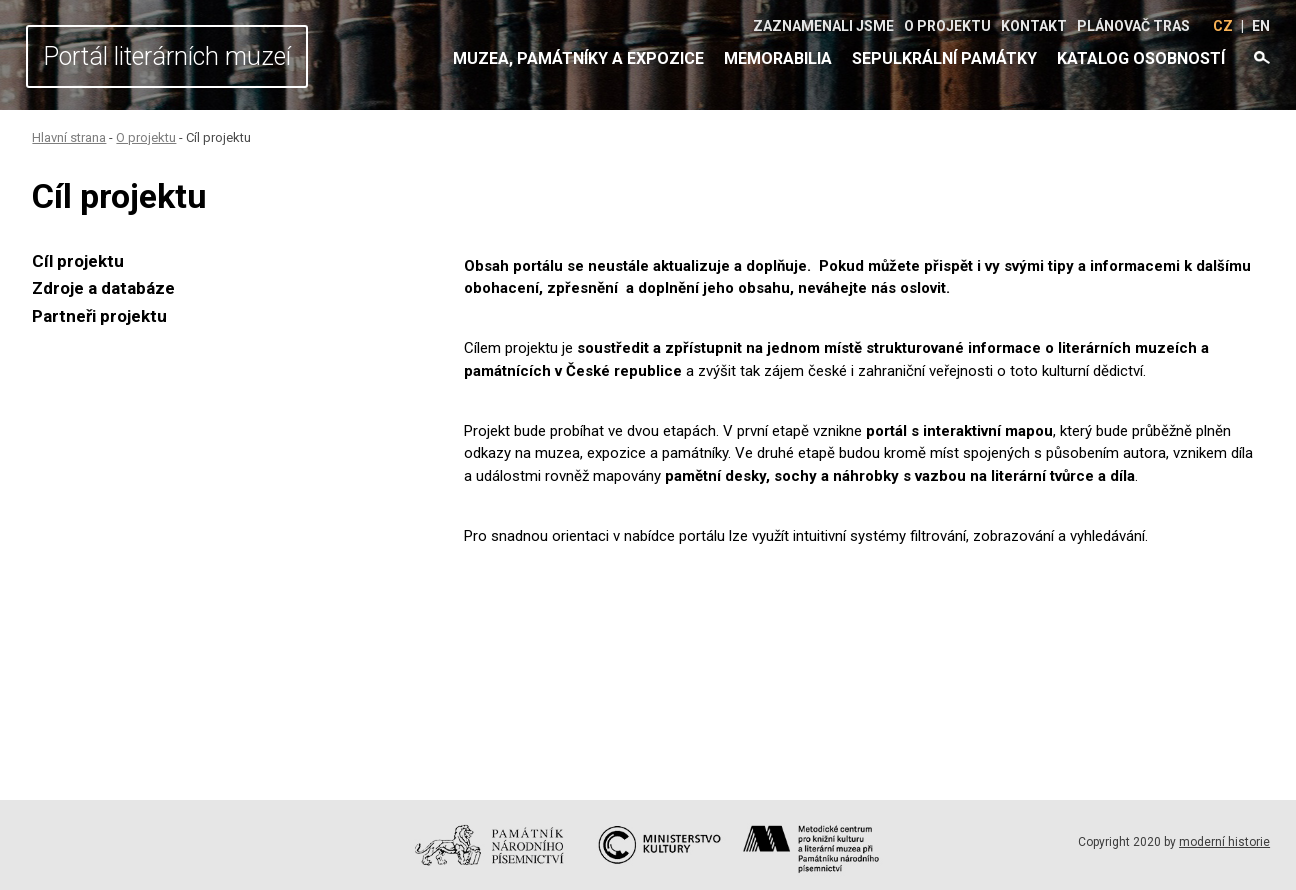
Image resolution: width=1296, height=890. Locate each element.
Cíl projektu (78, 261)
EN (1261, 26)
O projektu (947, 26)
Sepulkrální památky (944, 58)
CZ (1223, 26)
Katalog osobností (1141, 58)
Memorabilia (778, 58)
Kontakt (1034, 26)
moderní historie (1224, 842)
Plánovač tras (1133, 26)
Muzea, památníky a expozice (578, 58)
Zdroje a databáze (103, 288)
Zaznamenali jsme (823, 26)
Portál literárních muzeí (167, 56)
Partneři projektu (99, 316)
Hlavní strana (69, 137)
